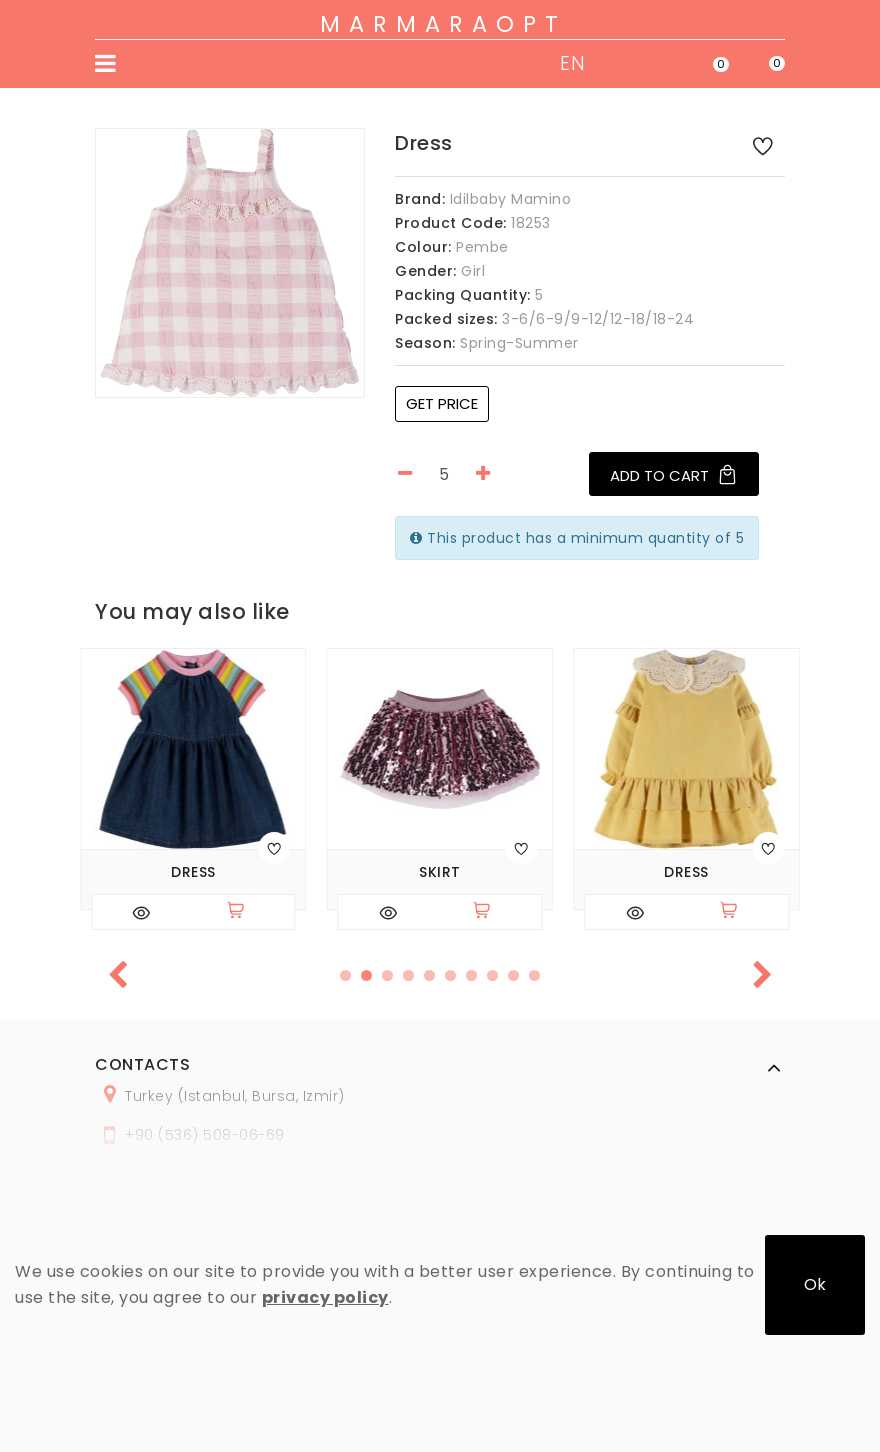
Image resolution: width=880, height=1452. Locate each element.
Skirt (440, 872)
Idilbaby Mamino (511, 199)
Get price (442, 403)
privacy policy (325, 1297)
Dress (193, 872)
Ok (815, 1284)
